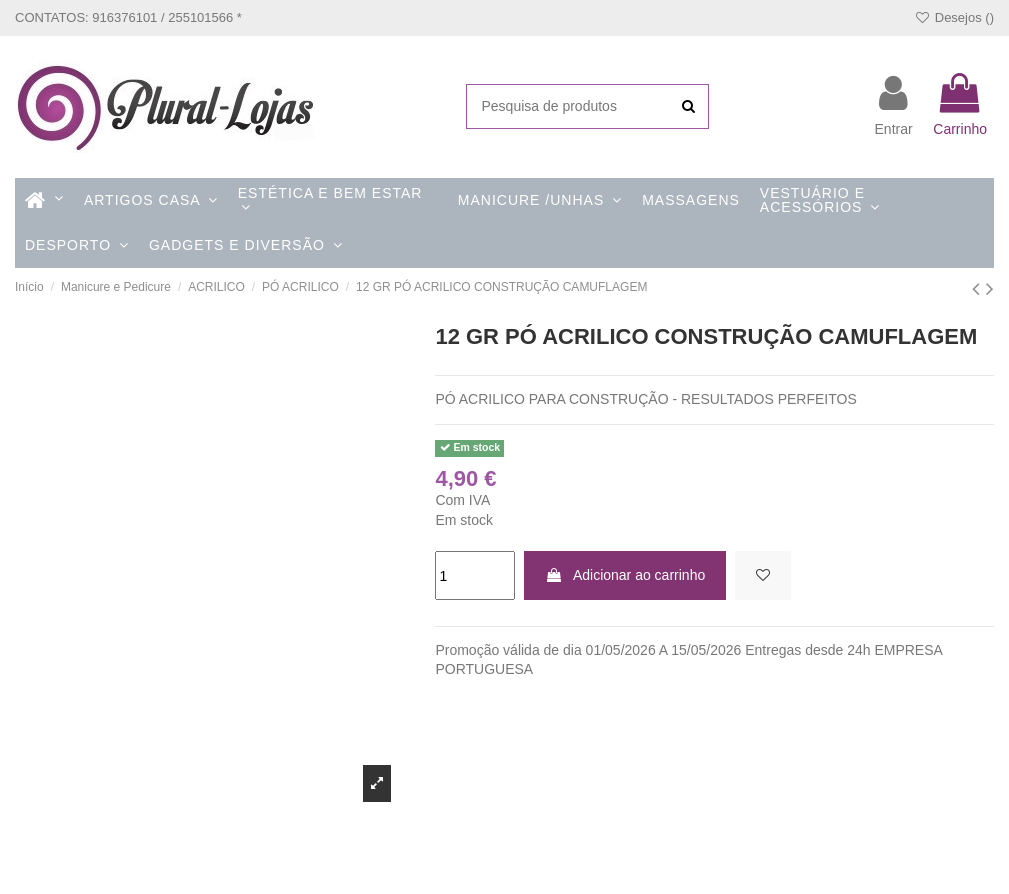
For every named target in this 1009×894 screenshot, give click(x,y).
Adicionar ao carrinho (625, 575)
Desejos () (954, 17)
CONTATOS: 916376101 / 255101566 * (128, 17)
